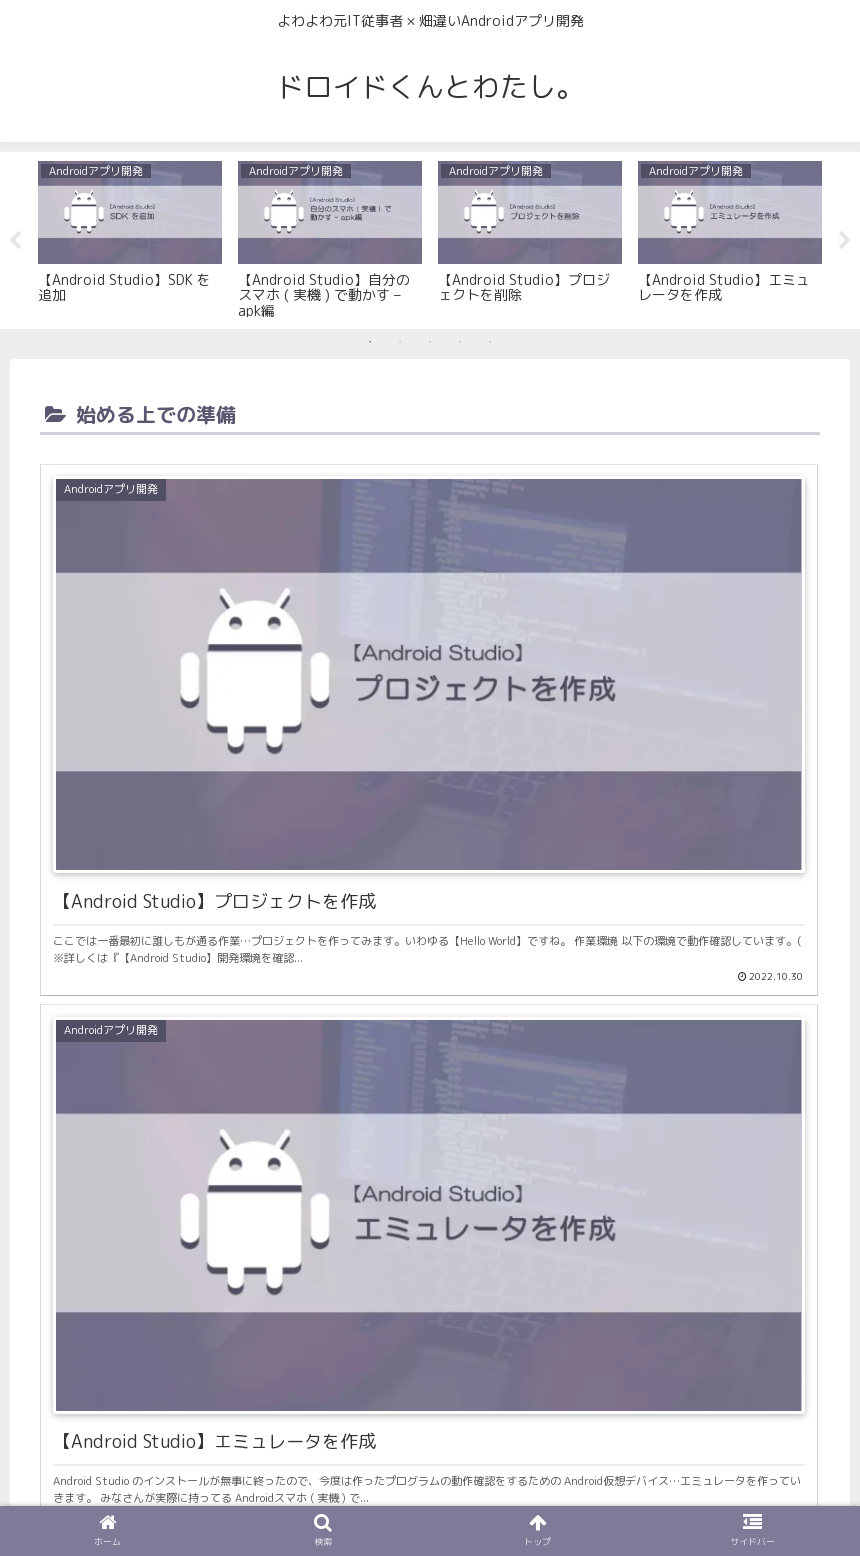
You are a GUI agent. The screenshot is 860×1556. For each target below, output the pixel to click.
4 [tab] (460, 342)
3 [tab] (430, 342)
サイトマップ (521, 1494)
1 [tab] (370, 342)
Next (845, 241)
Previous (15, 241)
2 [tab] (400, 342)
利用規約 (430, 1494)
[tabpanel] (130, 236)
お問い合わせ (339, 1494)
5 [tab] (490, 342)
